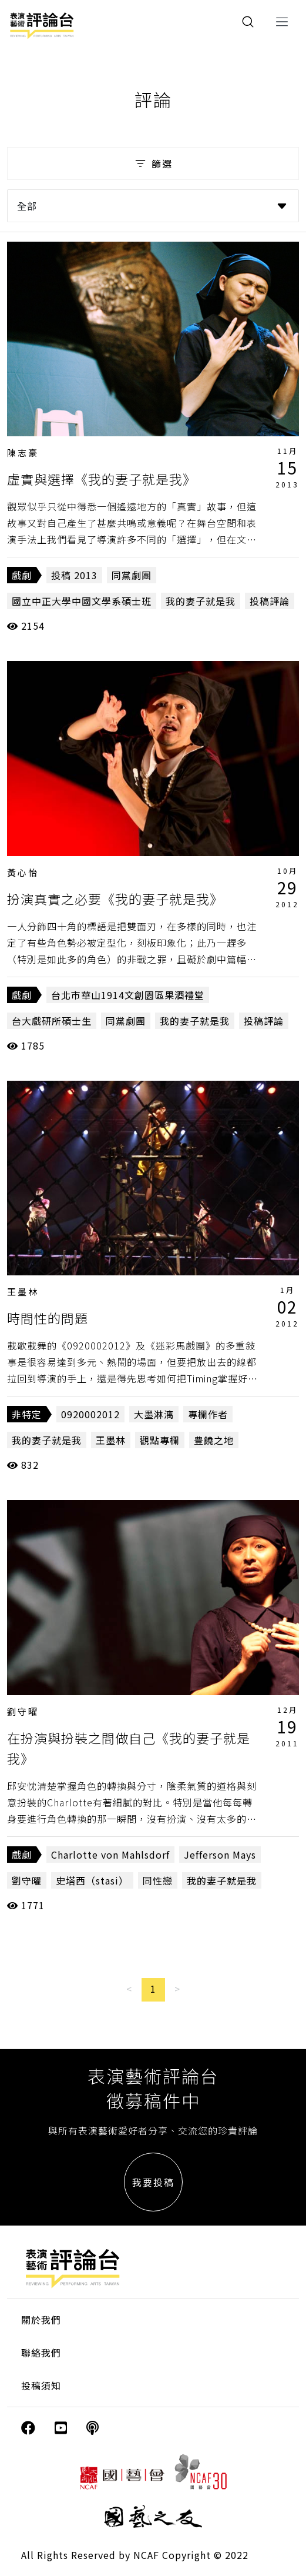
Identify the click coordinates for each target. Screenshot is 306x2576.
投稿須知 (41, 2385)
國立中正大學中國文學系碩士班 (82, 601)
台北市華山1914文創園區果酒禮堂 (127, 995)
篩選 (153, 163)
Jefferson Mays (220, 1854)
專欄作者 (208, 1414)
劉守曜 (23, 1711)
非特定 (27, 1414)
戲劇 (22, 575)
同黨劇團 (132, 575)
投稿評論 (270, 601)
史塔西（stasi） (92, 1880)
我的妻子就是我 (201, 601)
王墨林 (23, 1291)
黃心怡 (23, 872)
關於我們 (41, 2320)
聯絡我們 (41, 2353)
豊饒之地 (214, 1440)
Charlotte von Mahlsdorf (110, 1854)
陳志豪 (23, 452)
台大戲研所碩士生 (52, 1021)
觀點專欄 (160, 1440)
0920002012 (90, 1414)
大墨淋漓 (154, 1414)
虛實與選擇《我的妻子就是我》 (101, 478)
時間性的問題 (47, 1317)
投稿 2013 (74, 575)
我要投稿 (153, 2182)
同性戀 (158, 1880)
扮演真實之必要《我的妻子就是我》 (115, 898)
